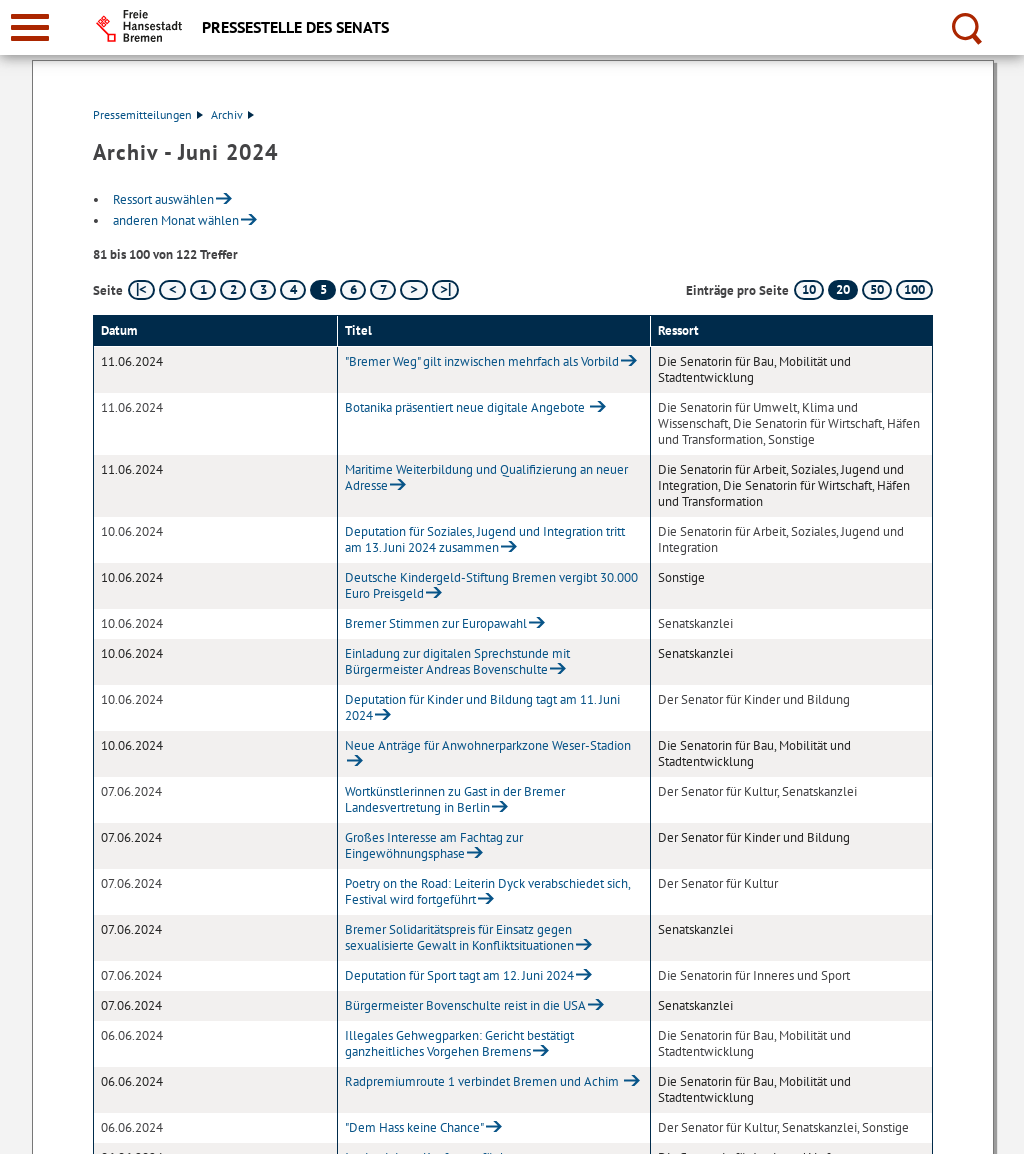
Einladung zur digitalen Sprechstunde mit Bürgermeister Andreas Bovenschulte (457, 661)
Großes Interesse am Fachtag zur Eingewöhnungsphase (434, 845)
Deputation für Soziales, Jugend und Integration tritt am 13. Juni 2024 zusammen (485, 539)
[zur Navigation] (30, 27)
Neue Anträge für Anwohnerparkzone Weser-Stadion (488, 745)
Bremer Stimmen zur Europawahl (436, 623)
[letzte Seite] (445, 290)
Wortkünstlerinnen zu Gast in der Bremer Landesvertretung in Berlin (455, 799)
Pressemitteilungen (148, 114)
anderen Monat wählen (176, 220)
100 (914, 289)
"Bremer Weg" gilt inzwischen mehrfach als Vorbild (482, 361)
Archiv (232, 114)
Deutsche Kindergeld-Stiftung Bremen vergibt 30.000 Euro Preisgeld (491, 585)
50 (877, 289)
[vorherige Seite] (172, 290)
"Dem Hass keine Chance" (414, 1127)
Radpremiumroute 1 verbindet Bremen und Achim (483, 1081)
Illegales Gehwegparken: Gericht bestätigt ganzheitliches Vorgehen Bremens (459, 1043)
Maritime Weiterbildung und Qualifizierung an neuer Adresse (486, 477)
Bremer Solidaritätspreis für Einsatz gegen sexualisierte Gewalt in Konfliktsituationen (459, 937)
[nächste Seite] (413, 290)
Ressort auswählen (163, 199)
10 (809, 289)
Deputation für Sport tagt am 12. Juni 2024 (459, 975)
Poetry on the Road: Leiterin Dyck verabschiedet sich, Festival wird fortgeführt (487, 891)
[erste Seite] (141, 290)
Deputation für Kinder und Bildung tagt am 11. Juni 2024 (482, 707)
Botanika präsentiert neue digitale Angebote (466, 407)
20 (843, 289)
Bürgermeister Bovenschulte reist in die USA (465, 1005)
